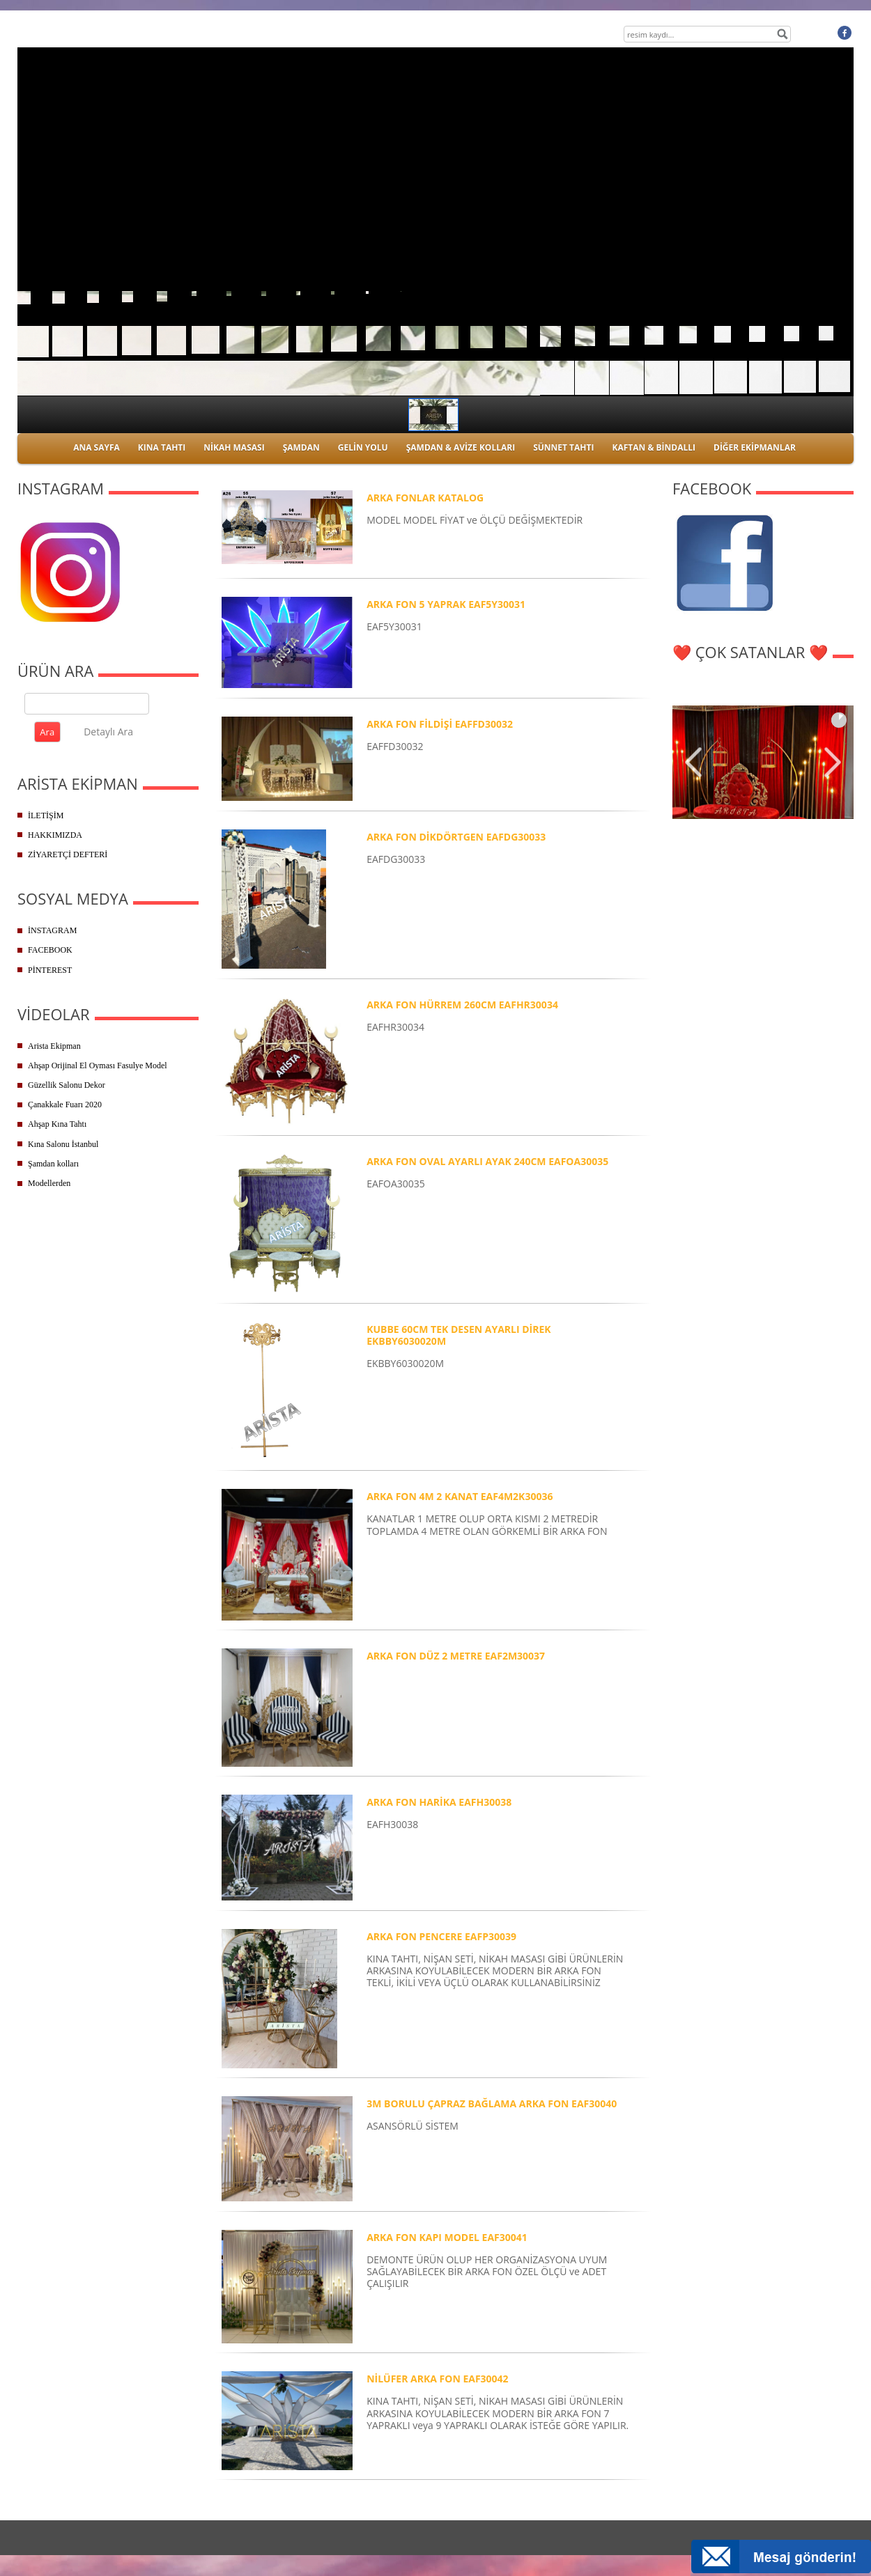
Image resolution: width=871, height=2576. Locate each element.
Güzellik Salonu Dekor (66, 1085)
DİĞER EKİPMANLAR (755, 447)
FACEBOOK (50, 950)
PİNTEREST (50, 970)
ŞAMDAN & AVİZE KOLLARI (460, 447)
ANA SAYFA (96, 447)
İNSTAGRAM (52, 930)
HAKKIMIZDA (55, 835)
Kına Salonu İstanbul (63, 1144)
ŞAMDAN (301, 447)
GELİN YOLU (363, 447)
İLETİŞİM (45, 815)
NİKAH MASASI (233, 447)
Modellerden (49, 1183)
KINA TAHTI (161, 447)
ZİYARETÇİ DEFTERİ (67, 854)
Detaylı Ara (108, 731)
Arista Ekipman (54, 1046)
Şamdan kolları (53, 1164)
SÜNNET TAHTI (563, 447)
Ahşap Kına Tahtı (57, 1124)
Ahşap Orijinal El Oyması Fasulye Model (97, 1065)
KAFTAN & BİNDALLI (653, 447)
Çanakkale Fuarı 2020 (65, 1104)
